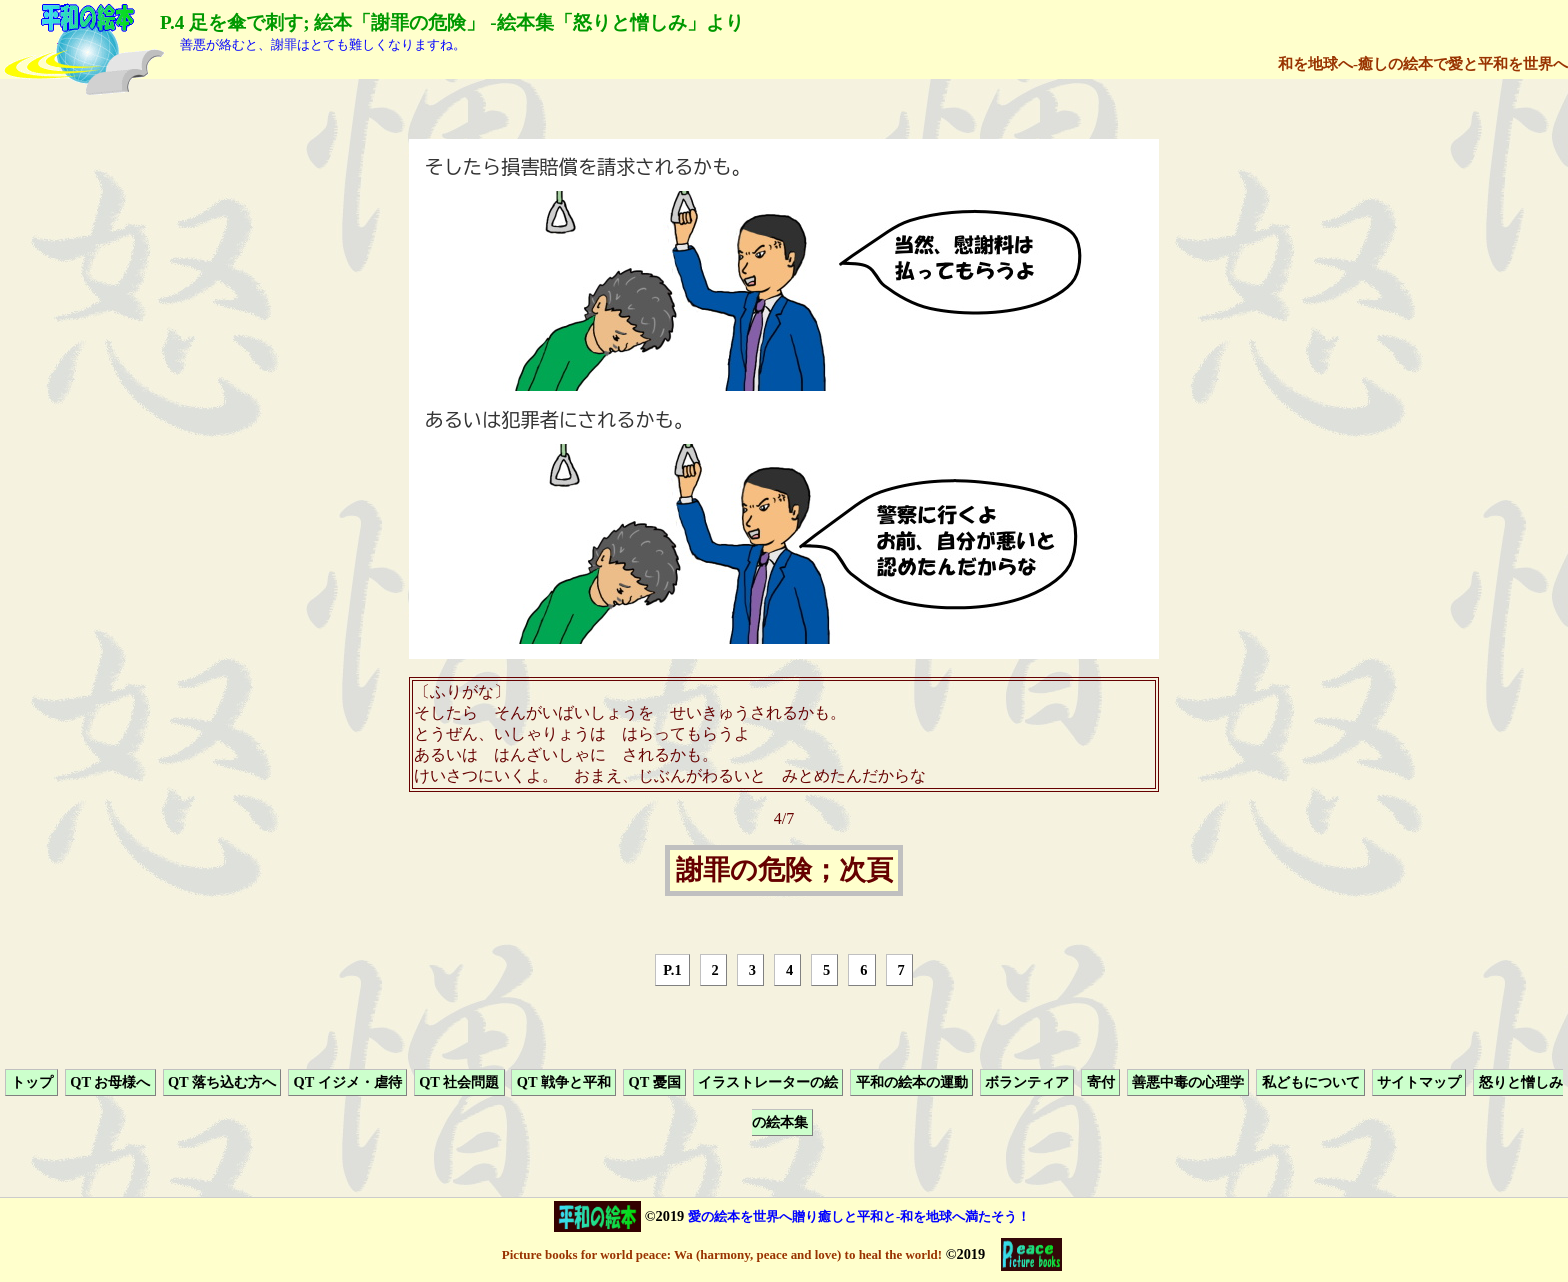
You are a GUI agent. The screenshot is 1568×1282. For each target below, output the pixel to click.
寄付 (1101, 1082)
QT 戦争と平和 (564, 1082)
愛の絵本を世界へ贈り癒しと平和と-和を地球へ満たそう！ (859, 1216)
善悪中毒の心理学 (1188, 1082)
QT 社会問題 (459, 1082)
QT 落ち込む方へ (222, 1082)
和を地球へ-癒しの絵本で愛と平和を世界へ (1423, 63)
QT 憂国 (654, 1082)
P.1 (672, 970)
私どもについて (1311, 1082)
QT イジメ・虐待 (348, 1082)
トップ (32, 1082)
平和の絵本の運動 (912, 1082)
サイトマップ (1419, 1082)
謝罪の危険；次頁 (784, 871)
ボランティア (1027, 1082)
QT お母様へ (110, 1082)
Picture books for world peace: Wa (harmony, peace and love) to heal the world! (722, 1254)
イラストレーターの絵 (768, 1082)
